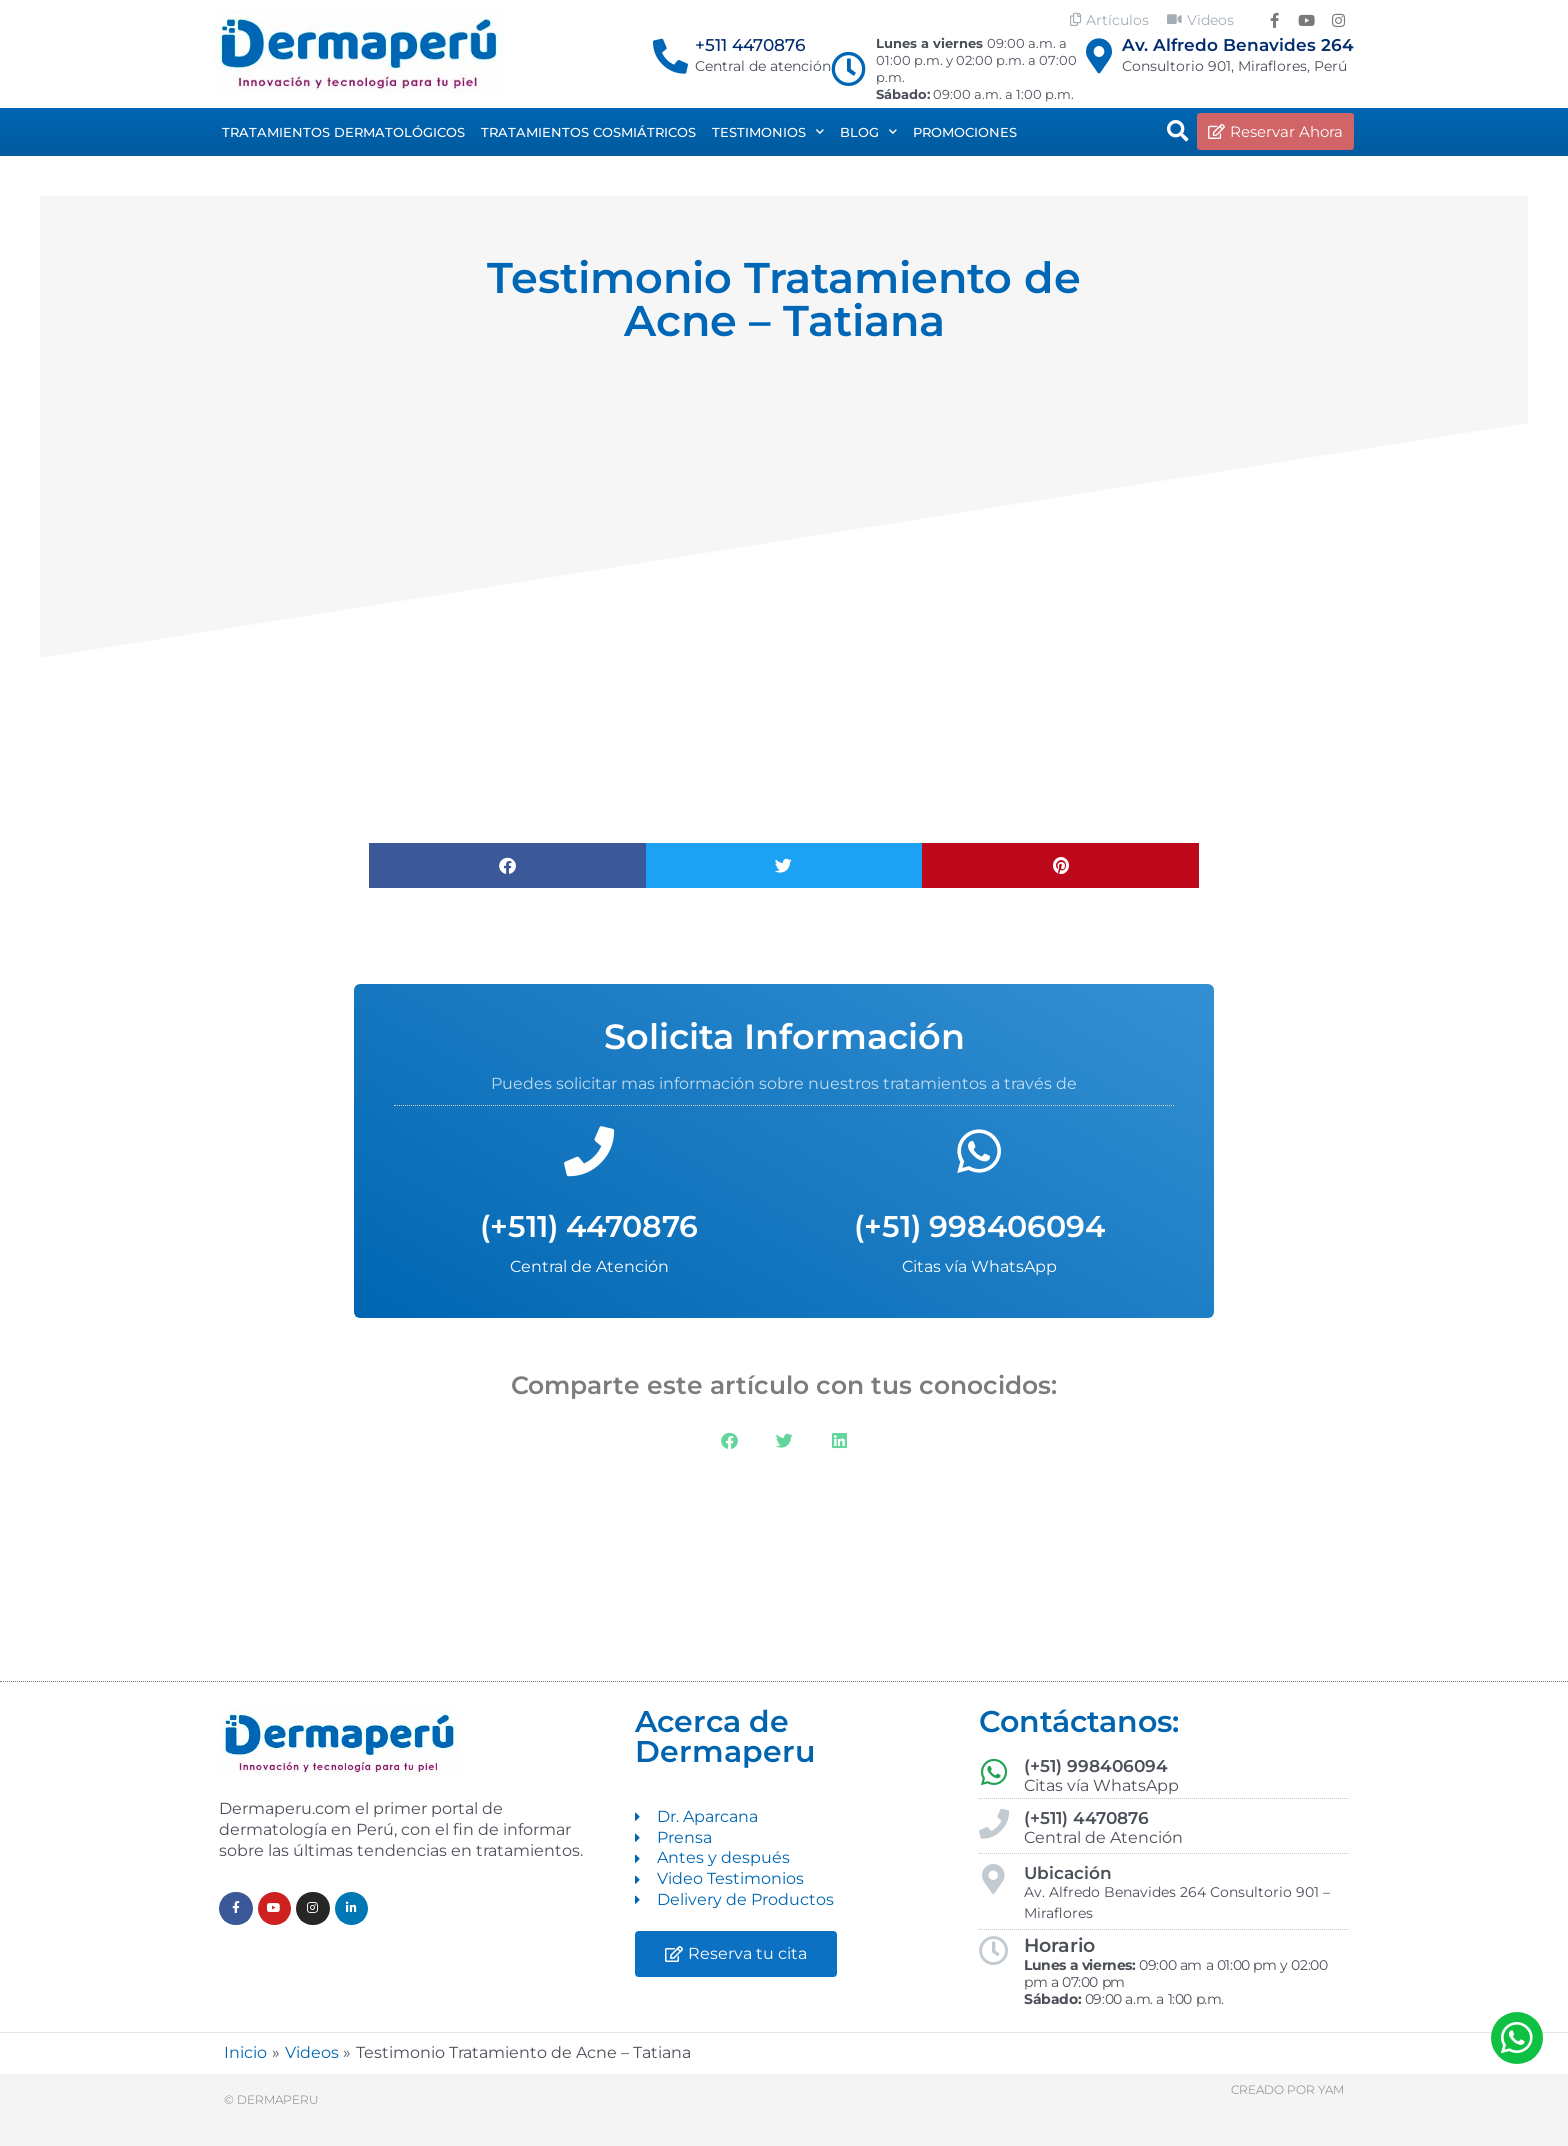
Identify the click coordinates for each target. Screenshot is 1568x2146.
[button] (1178, 132)
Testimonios (768, 131)
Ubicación (1068, 1873)
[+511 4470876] (670, 55)
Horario (1059, 1945)
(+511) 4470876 (589, 1226)
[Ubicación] (994, 1879)
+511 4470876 (750, 45)
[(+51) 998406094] (979, 1151)
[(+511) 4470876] (589, 1151)
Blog (868, 131)
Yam (1331, 2089)
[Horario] (994, 1951)
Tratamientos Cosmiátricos (588, 132)
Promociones (965, 132)
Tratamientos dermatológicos (343, 132)
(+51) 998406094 (979, 1226)
